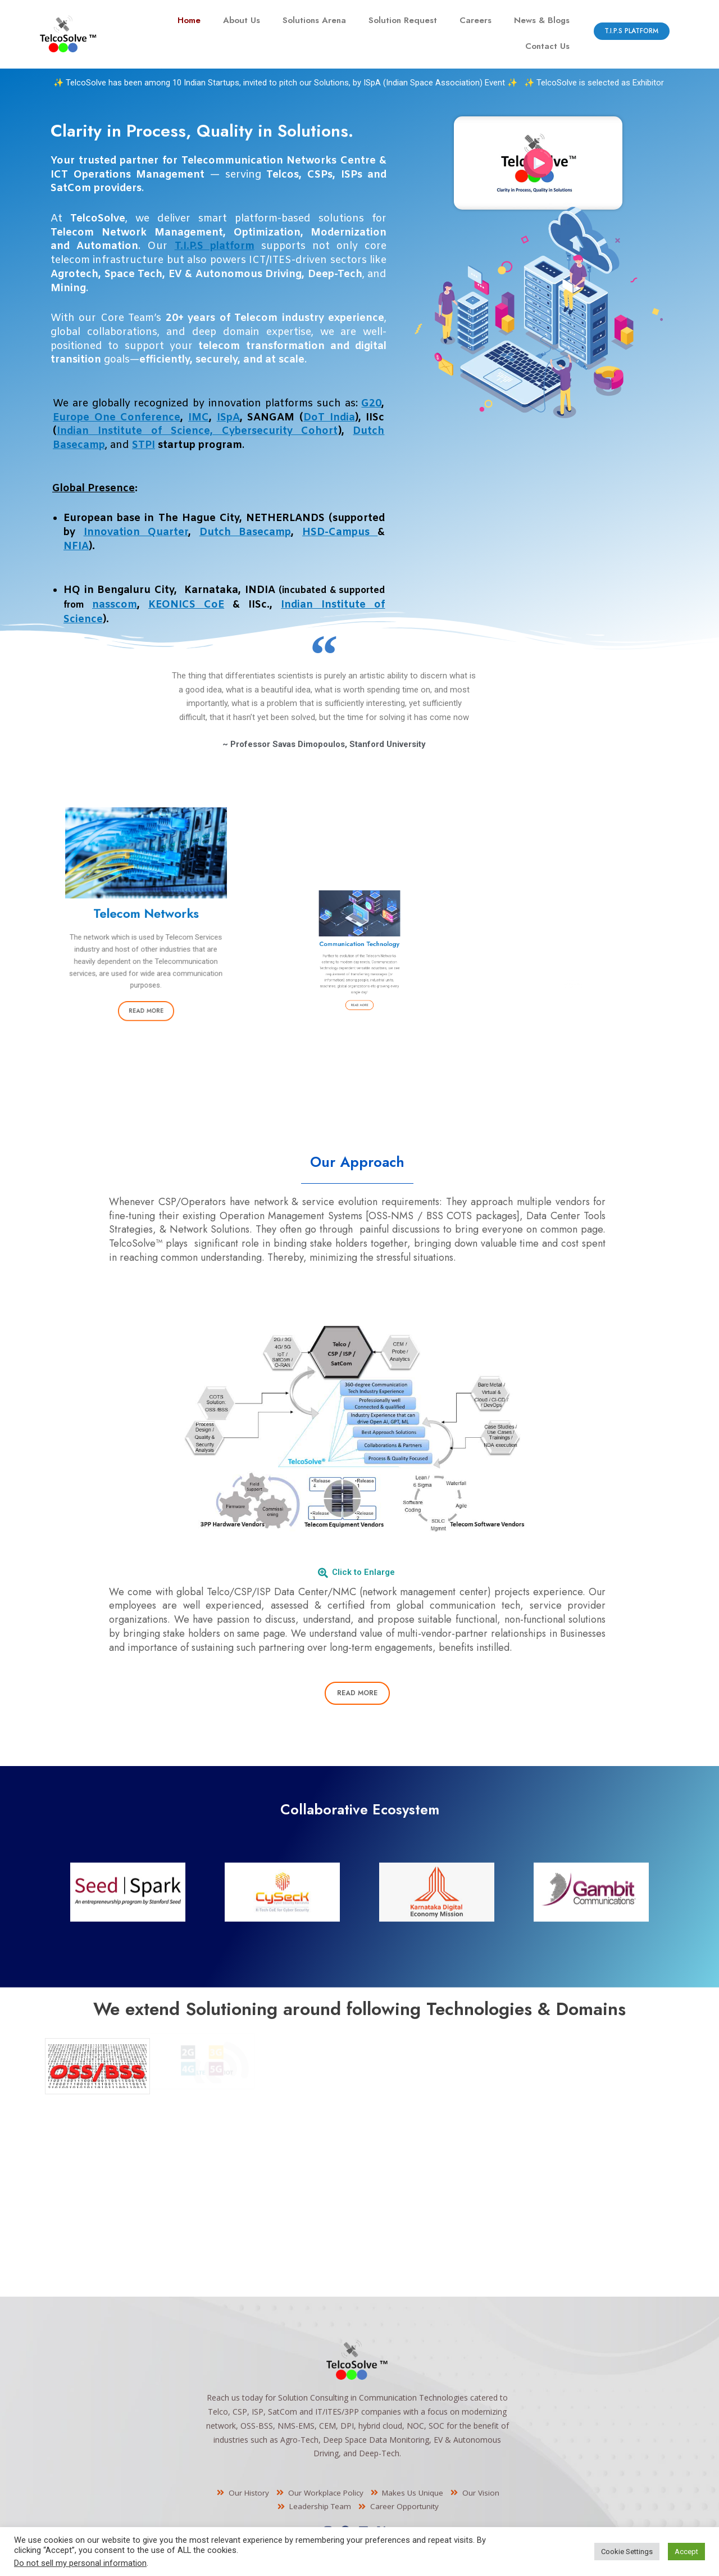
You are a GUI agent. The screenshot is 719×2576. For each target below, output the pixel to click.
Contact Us (547, 46)
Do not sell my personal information (80, 2563)
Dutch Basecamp (245, 532)
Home (189, 20)
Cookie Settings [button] (627, 2551)
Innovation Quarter (136, 532)
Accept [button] (686, 2551)
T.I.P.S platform (214, 246)
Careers (475, 20)
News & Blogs (542, 20)
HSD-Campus (340, 532)
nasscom (114, 605)
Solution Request (402, 20)
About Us (241, 20)
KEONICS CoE (186, 605)
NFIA (76, 546)
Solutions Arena (314, 20)
